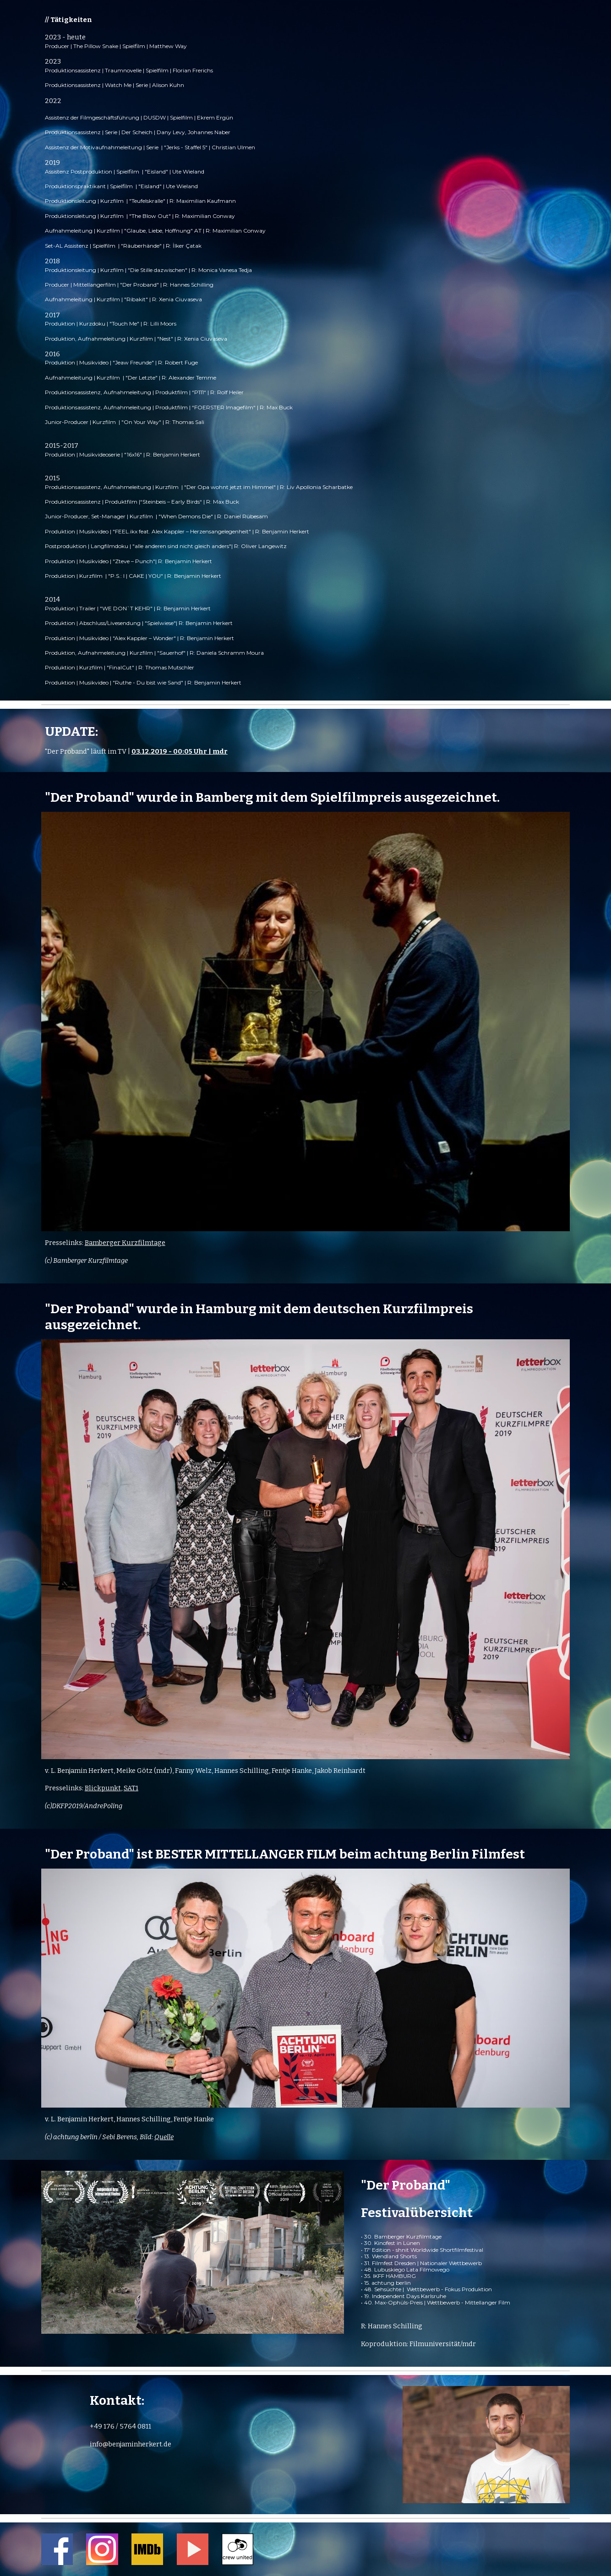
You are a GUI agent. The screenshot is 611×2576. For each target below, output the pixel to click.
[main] (305, 350)
